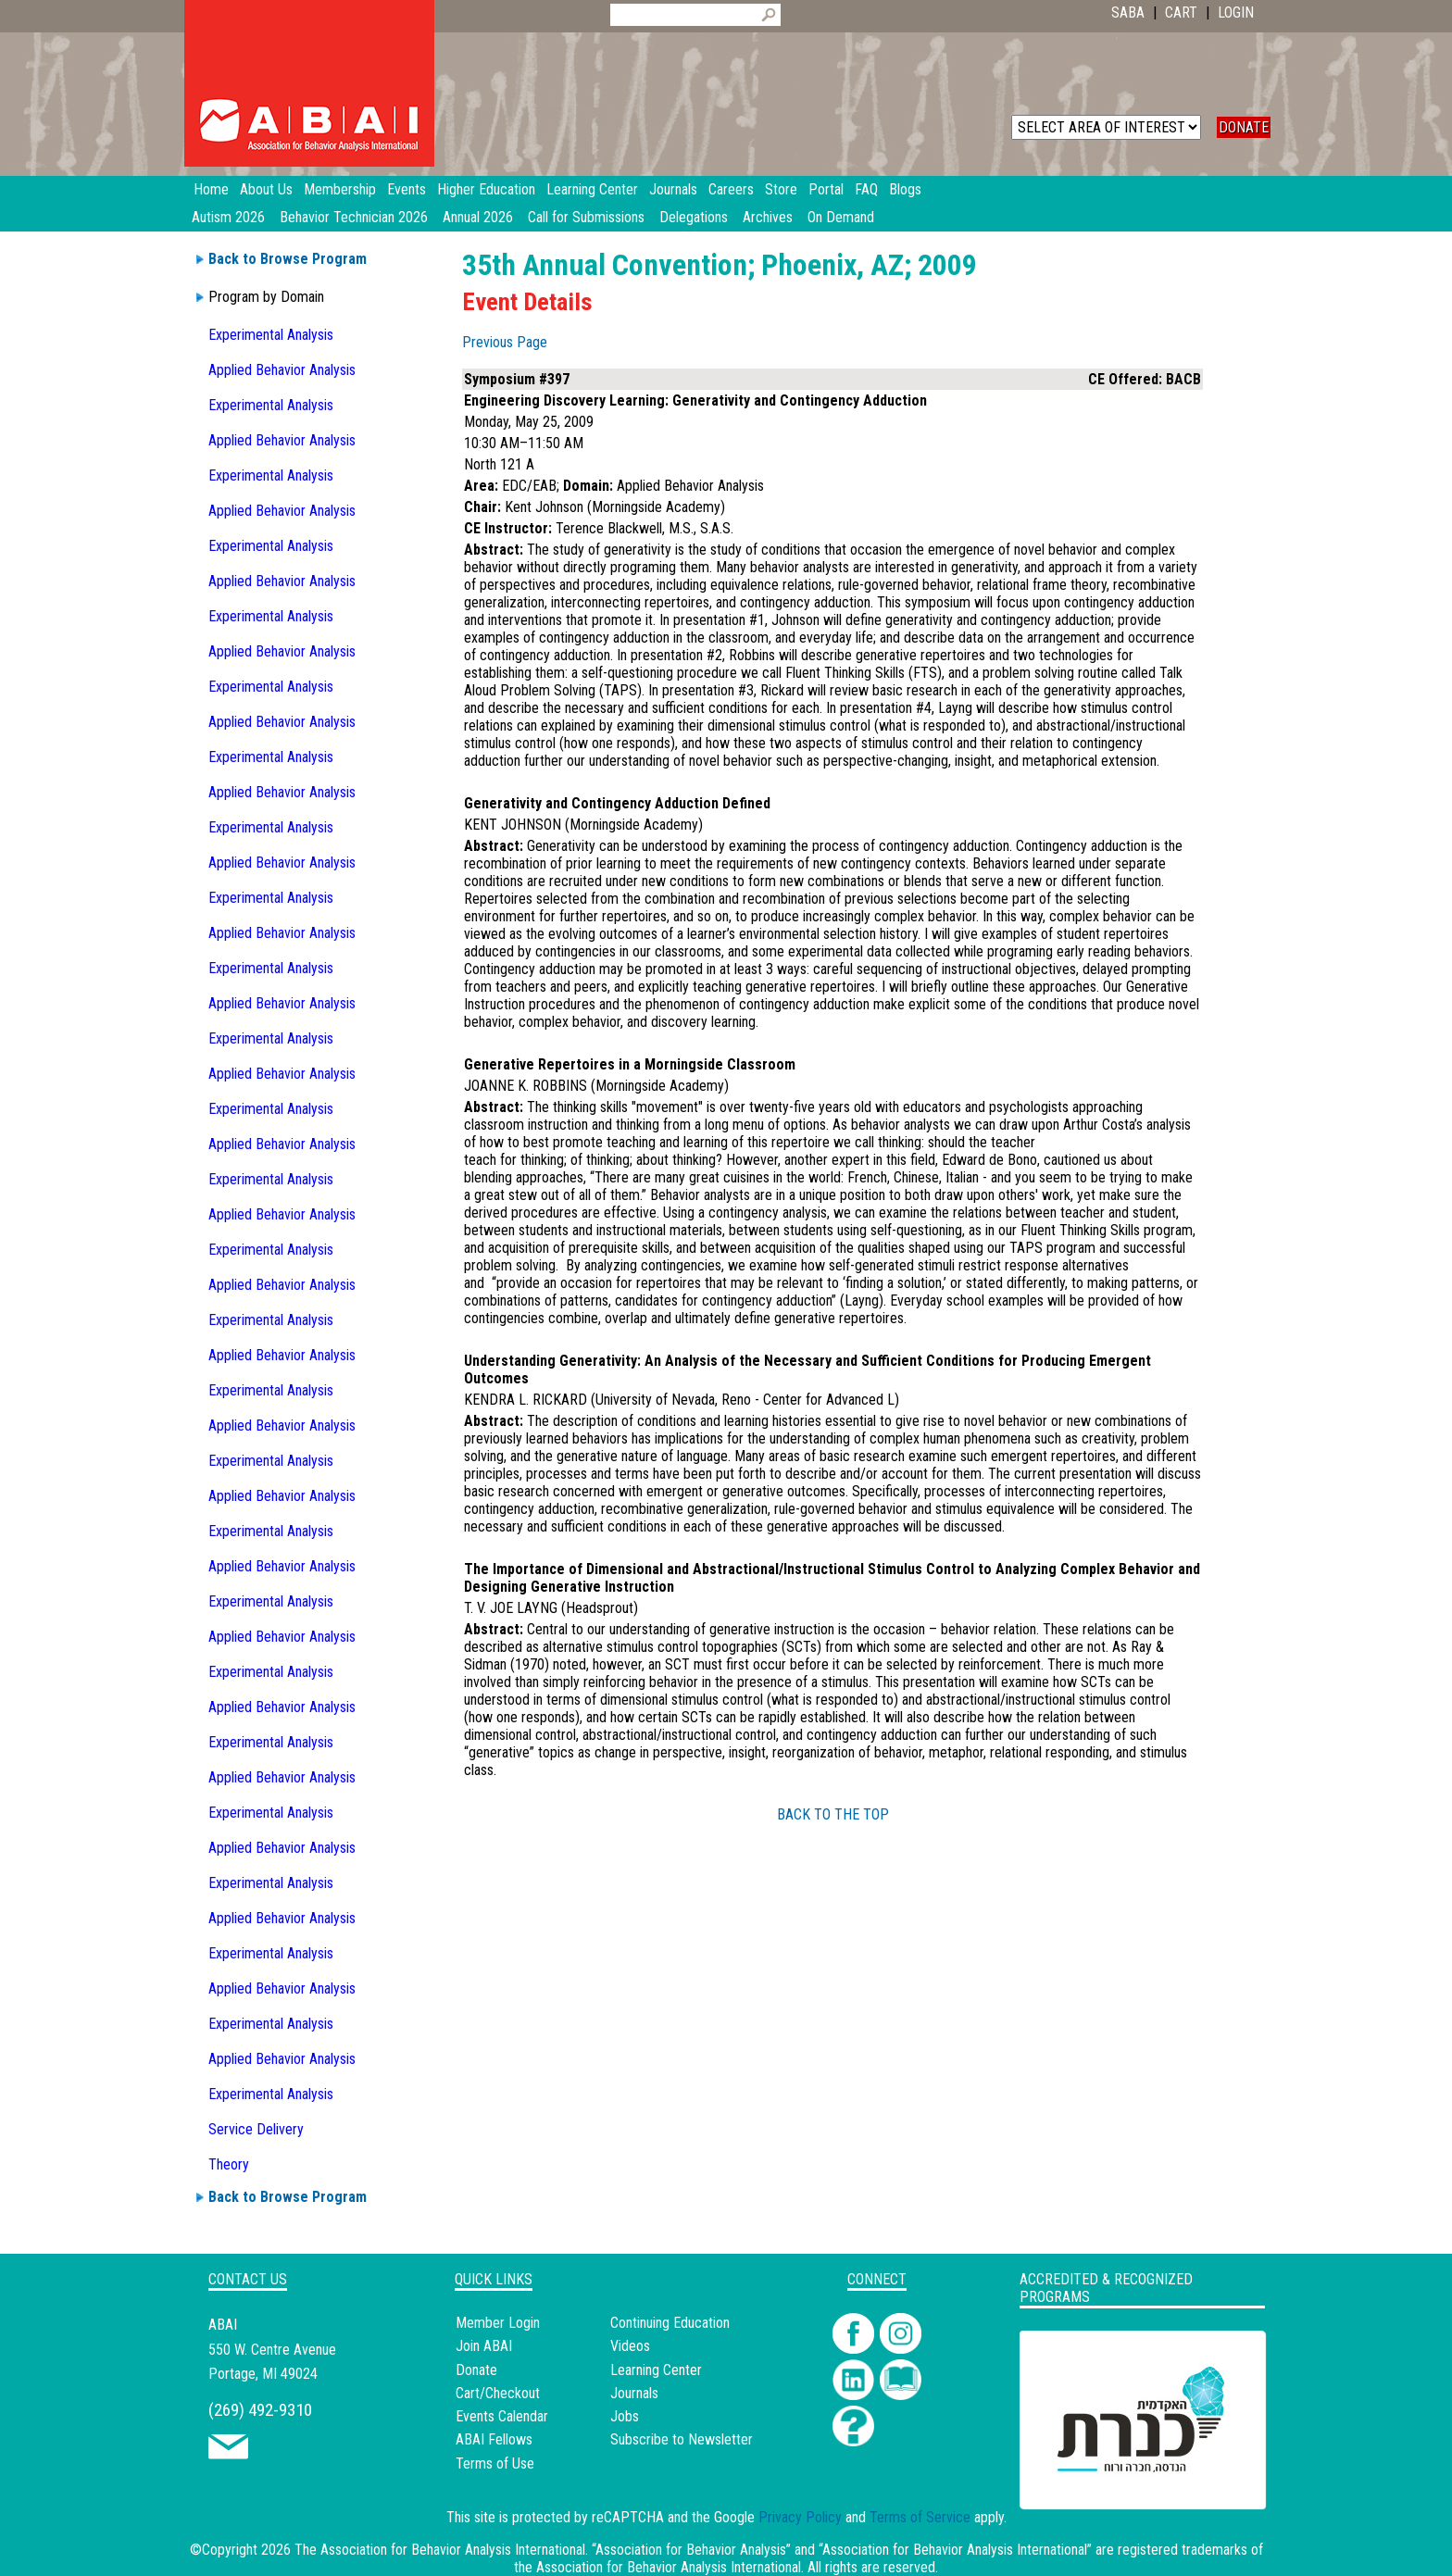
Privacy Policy (800, 2517)
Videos (630, 2346)
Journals (634, 2393)
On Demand (840, 217)
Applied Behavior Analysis (282, 370)
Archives (768, 217)
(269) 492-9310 (260, 2409)
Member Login (498, 2323)
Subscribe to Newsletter (681, 2439)
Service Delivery (256, 2129)
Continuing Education (670, 2323)
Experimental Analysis (270, 335)
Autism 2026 (228, 217)
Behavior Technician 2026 (354, 217)
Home (211, 189)
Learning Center (656, 2370)
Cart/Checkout (498, 2393)
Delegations (693, 217)
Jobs (624, 2416)
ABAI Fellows (494, 2439)
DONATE (1244, 127)
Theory (228, 2164)
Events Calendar (502, 2416)
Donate (476, 2370)
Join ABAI (484, 2346)
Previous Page (504, 342)
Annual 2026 (478, 217)
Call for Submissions (586, 217)
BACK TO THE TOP (833, 1814)
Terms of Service (920, 2517)
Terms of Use (495, 2463)
